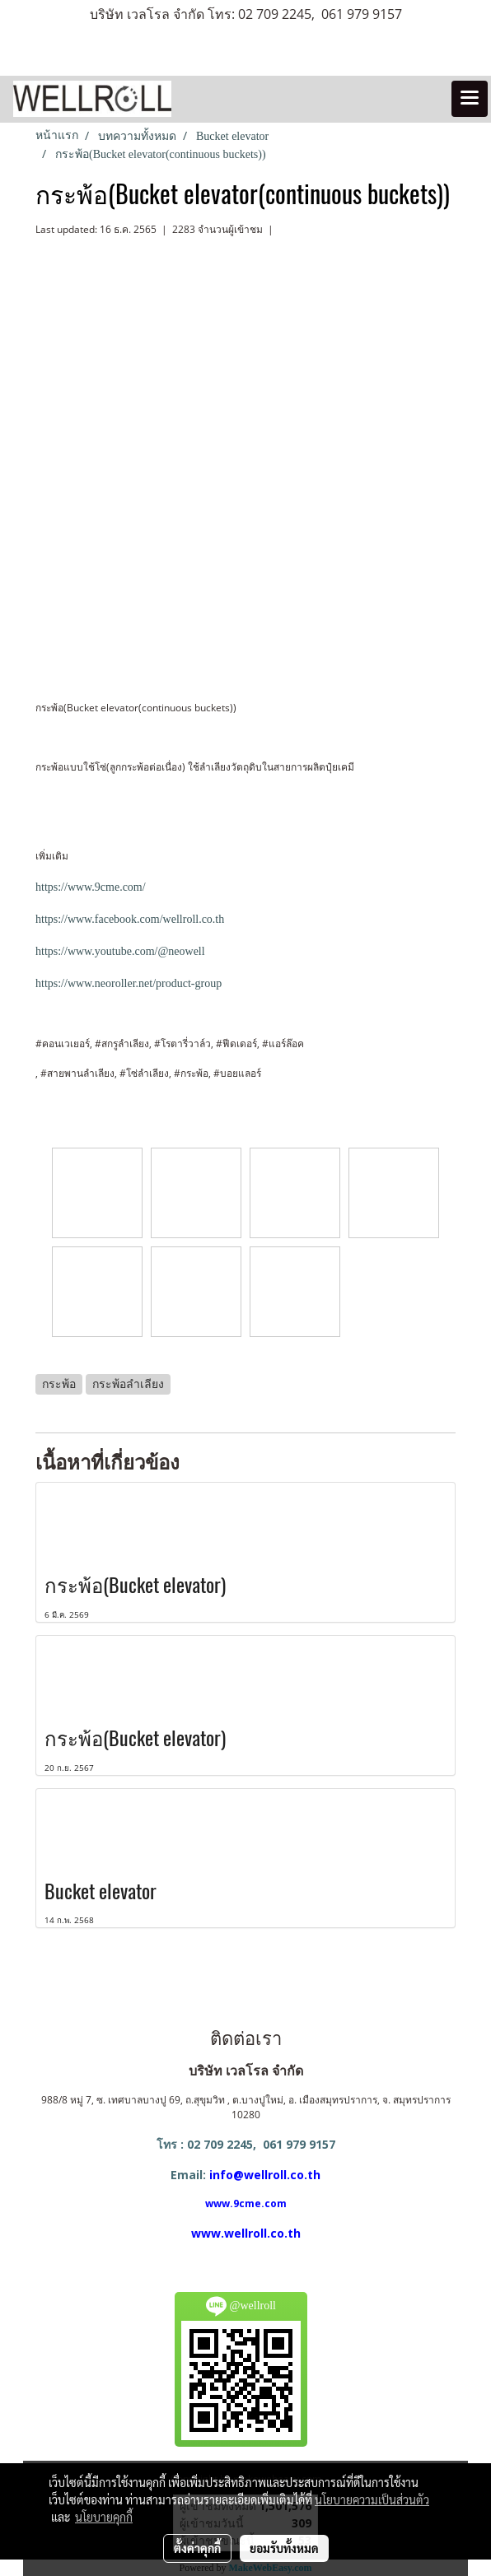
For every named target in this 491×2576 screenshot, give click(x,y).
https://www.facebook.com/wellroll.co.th (129, 919)
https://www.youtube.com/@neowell (120, 951)
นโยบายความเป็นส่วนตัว (372, 2499)
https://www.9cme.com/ (90, 887)
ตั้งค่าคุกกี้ (197, 2548)
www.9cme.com (246, 2203)
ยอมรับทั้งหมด (284, 2548)
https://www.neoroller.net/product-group (128, 983)
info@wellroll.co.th (264, 2174)
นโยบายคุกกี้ (104, 2516)
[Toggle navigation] (469, 99)
